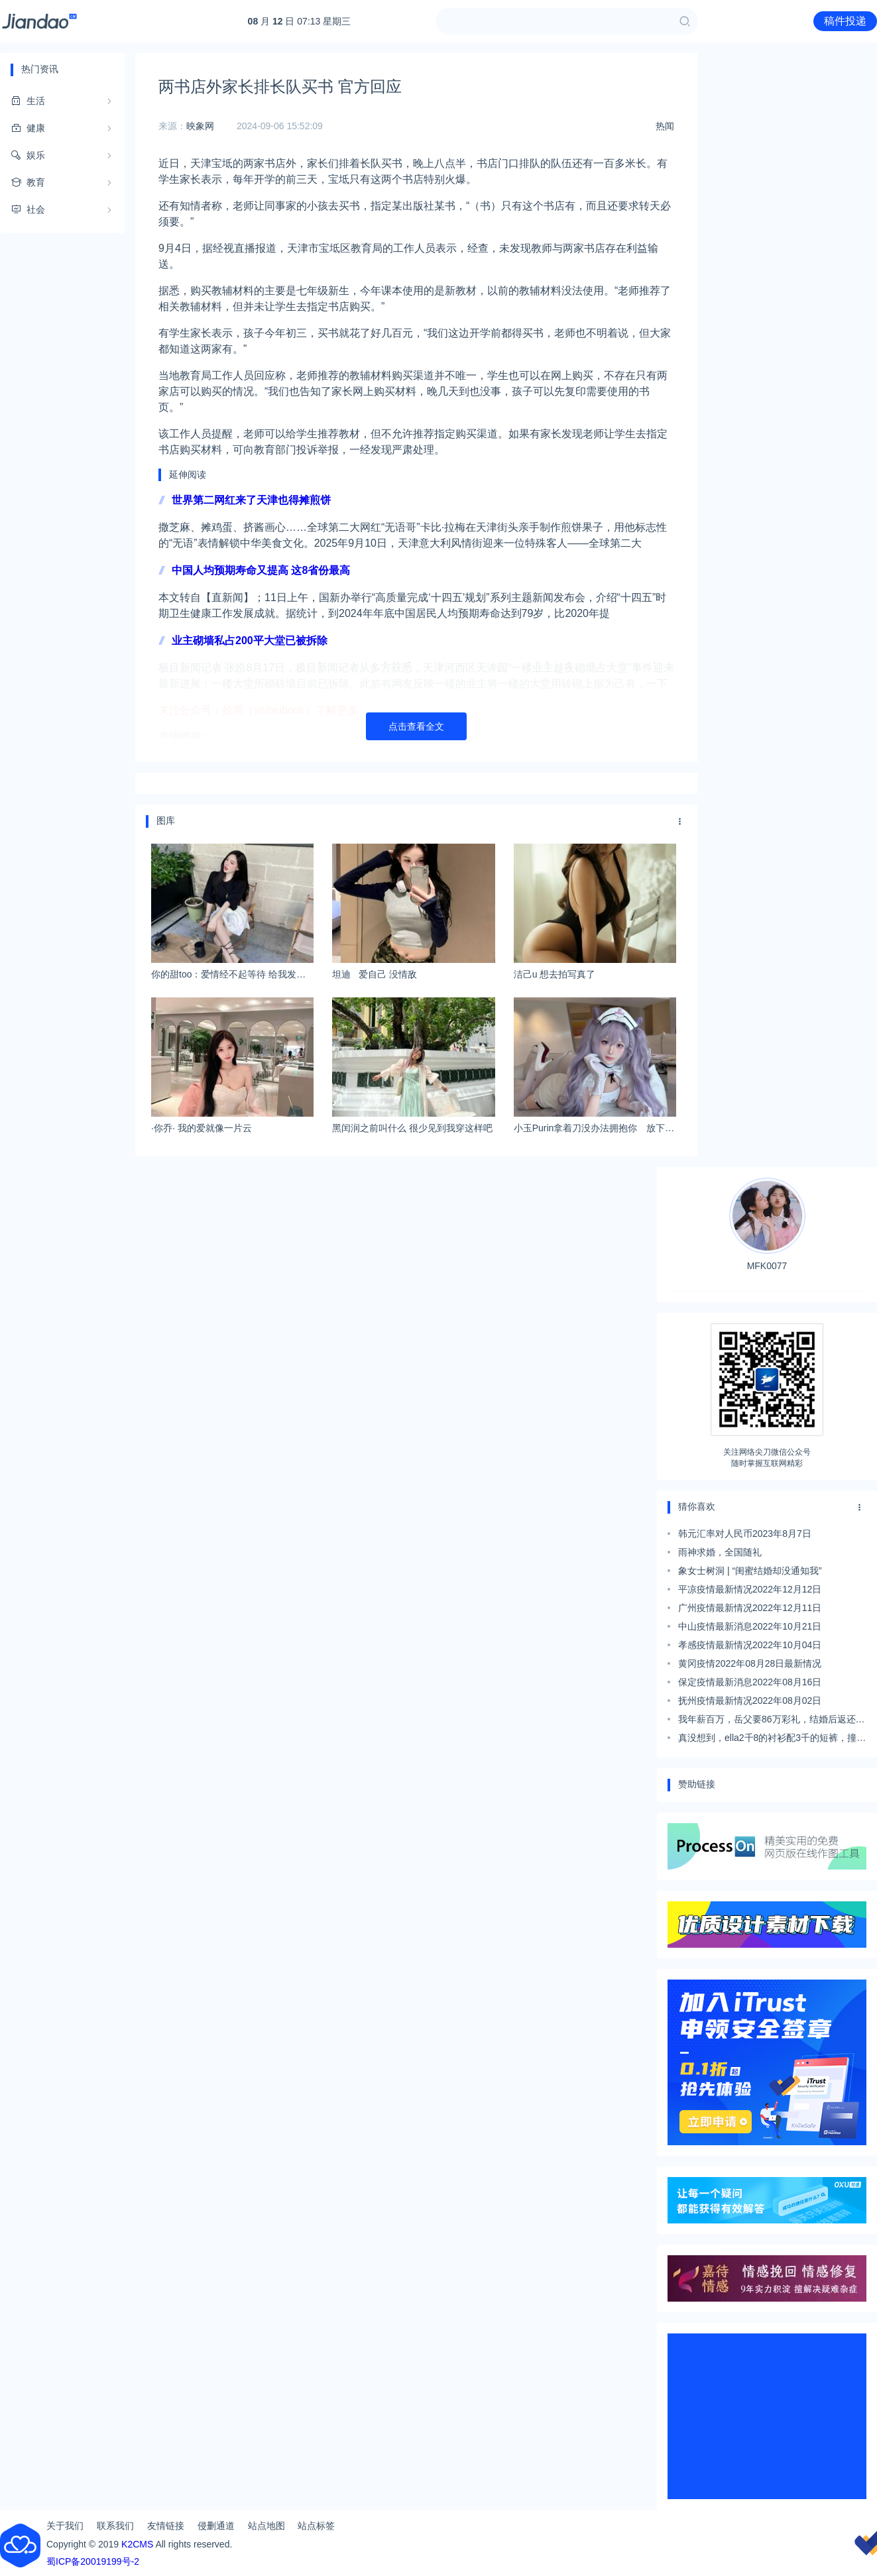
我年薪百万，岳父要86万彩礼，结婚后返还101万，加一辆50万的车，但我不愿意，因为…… (767, 1721)
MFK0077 (767, 1224)
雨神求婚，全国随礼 (720, 1552)
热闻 (665, 126)
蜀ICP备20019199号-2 (92, 2561)
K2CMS (137, 2544)
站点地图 (266, 2525)
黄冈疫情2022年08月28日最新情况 (749, 1663)
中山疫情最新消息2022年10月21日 (749, 1626)
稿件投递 (845, 21)
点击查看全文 (416, 726)
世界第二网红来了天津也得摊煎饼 (251, 500)
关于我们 (65, 2525)
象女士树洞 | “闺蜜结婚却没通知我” (750, 1570)
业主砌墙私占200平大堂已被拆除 (249, 640)
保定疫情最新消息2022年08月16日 (749, 1682)
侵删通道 (216, 2525)
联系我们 (115, 2525)
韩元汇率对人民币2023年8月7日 (744, 1533)
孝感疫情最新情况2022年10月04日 (749, 1645)
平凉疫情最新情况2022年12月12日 (749, 1589)
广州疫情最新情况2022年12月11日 (749, 1607)
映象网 (200, 126)
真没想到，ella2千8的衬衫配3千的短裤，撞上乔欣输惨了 (772, 1739)
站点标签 (316, 2525)
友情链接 (165, 2525)
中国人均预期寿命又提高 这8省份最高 (261, 570)
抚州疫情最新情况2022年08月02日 (749, 1700)
